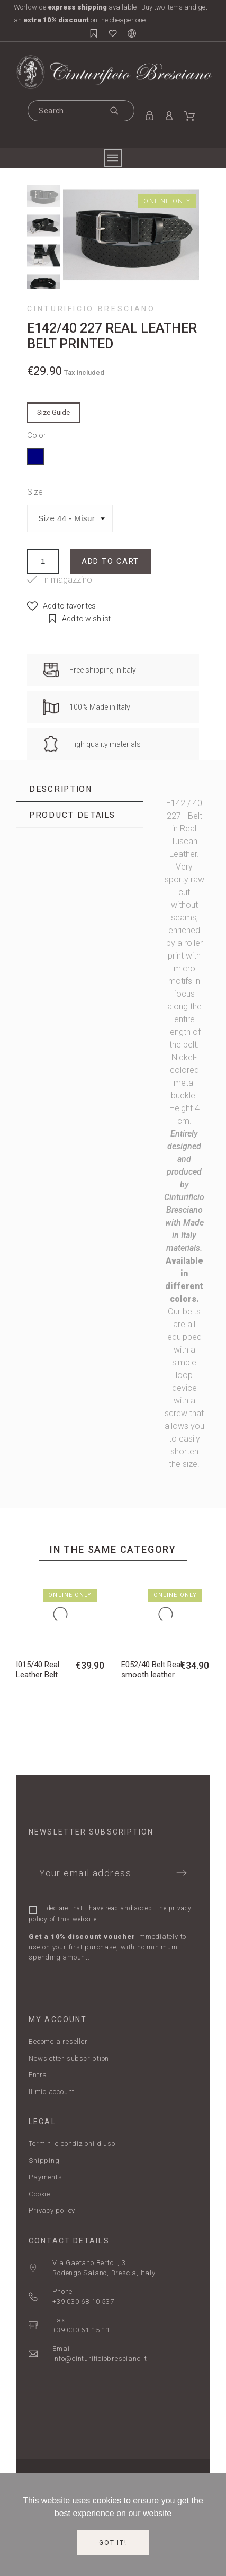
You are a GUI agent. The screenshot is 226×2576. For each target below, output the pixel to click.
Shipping (44, 2160)
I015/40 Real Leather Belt (37, 1669)
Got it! (113, 2542)
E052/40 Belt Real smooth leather (151, 1669)
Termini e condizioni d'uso (72, 2144)
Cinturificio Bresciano (91, 308)
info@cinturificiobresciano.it (99, 2359)
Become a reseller (58, 2041)
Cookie (39, 2194)
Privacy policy (52, 2210)
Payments (45, 2177)
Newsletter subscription (69, 2058)
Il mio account (52, 2092)
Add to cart (110, 561)
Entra (38, 2075)
